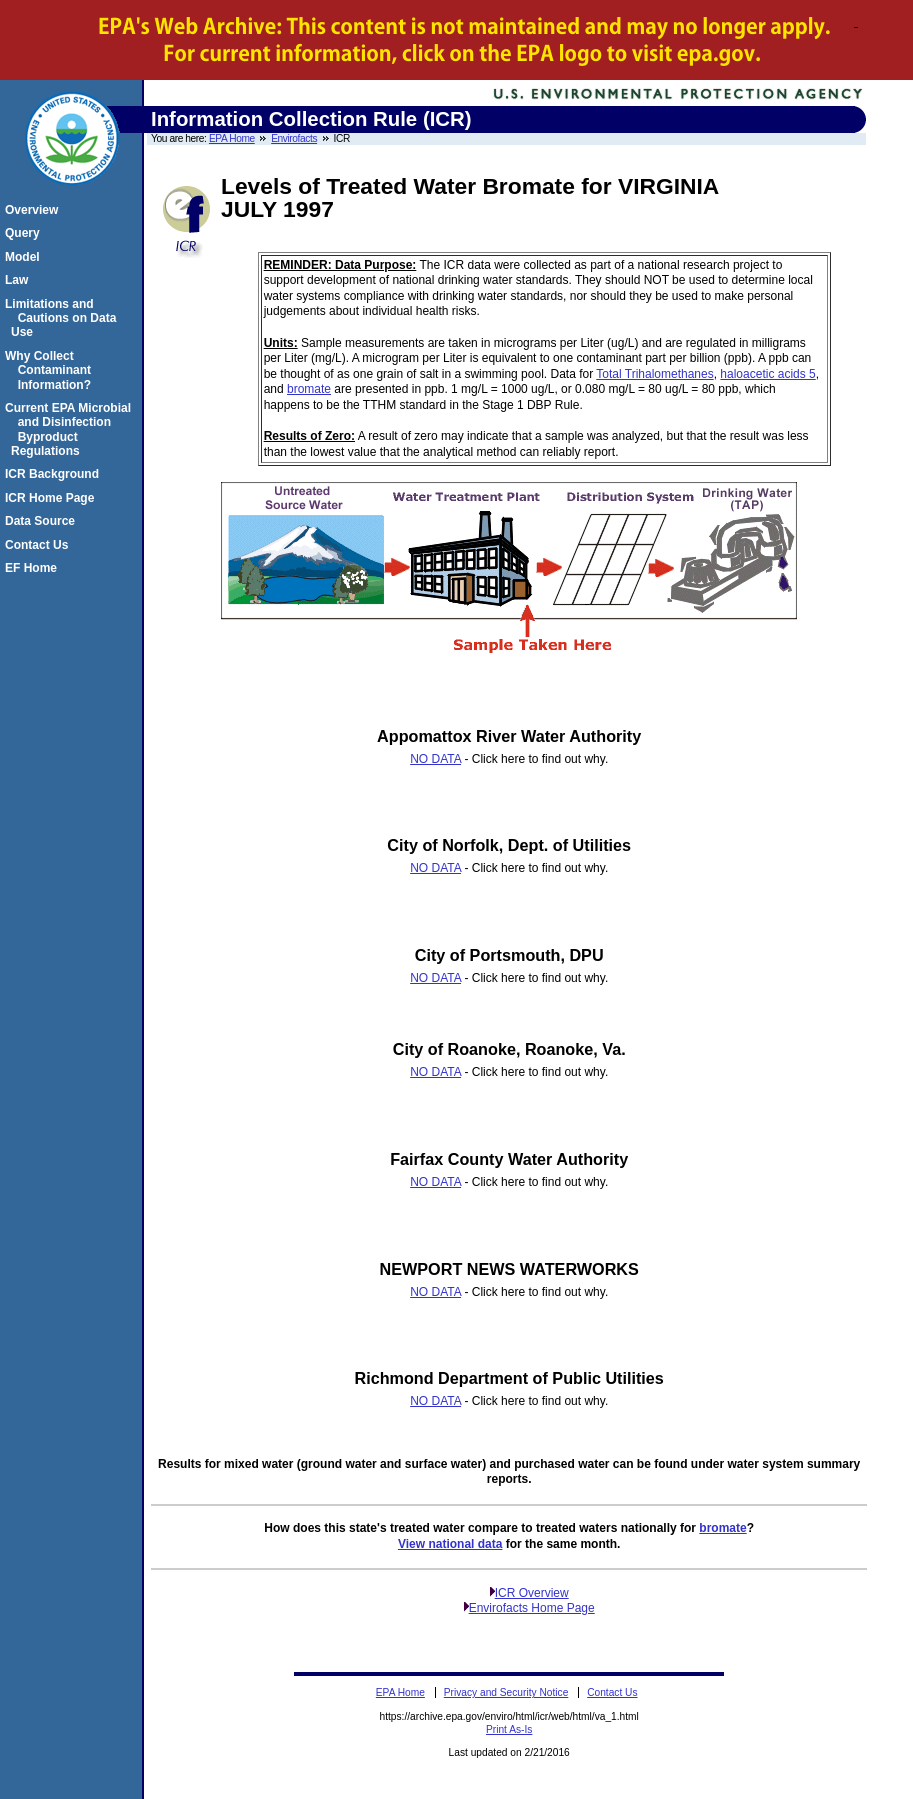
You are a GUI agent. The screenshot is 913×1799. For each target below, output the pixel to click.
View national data (450, 1544)
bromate (309, 389)
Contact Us (39, 545)
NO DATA (435, 759)
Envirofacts (294, 138)
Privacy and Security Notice (506, 1692)
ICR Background (55, 474)
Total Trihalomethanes (654, 374)
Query (25, 233)
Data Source (43, 521)
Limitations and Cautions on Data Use (63, 318)
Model (25, 257)
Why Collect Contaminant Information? (51, 370)
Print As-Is (509, 1729)
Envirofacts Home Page (532, 1608)
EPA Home (232, 138)
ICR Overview (532, 1593)
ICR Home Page (52, 498)
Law (19, 280)
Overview (34, 210)
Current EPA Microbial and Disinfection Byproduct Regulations (71, 429)
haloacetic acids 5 (767, 374)
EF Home (34, 568)
